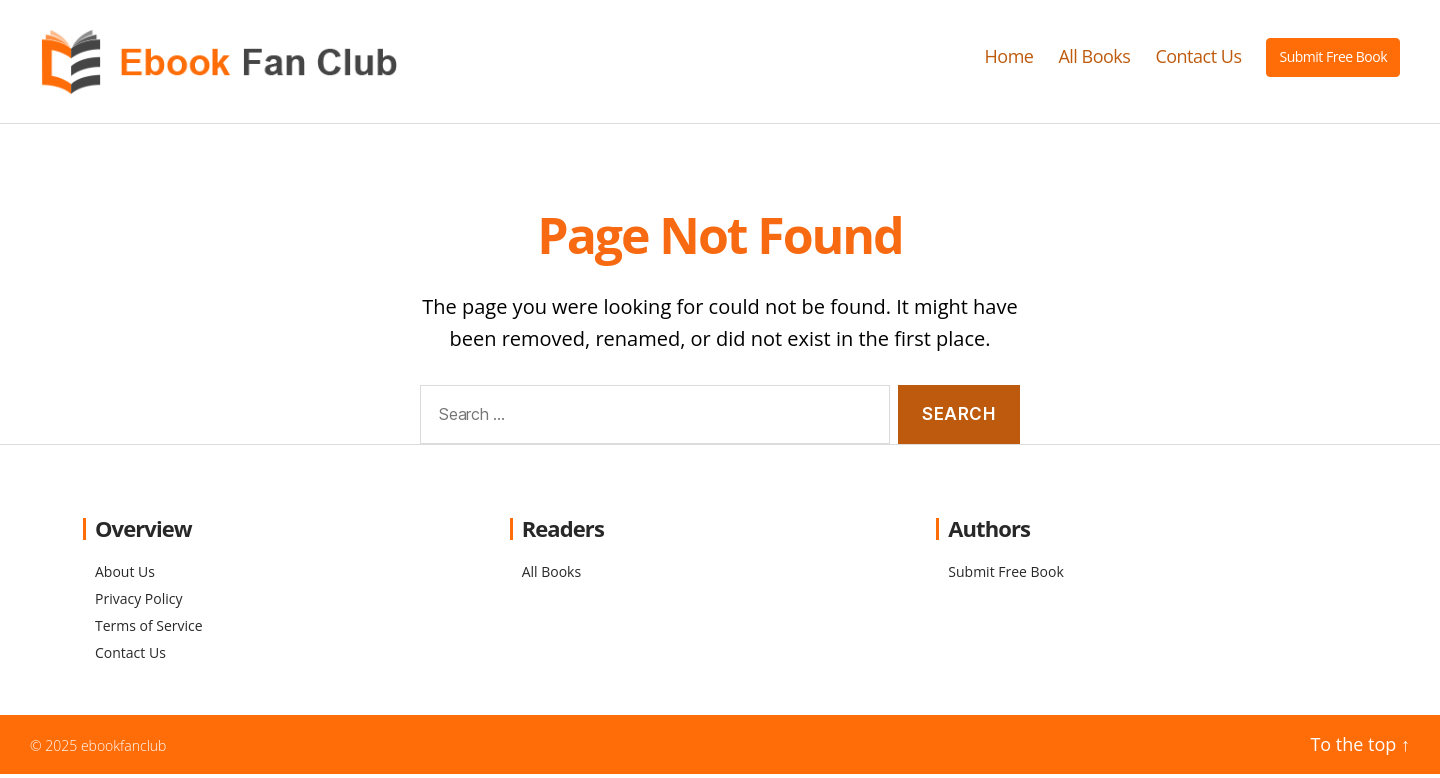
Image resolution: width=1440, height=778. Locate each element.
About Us (125, 576)
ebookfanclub (124, 750)
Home (1009, 59)
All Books (1094, 59)
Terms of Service (149, 630)
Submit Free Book (1333, 58)
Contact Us (1198, 59)
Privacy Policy (138, 603)
